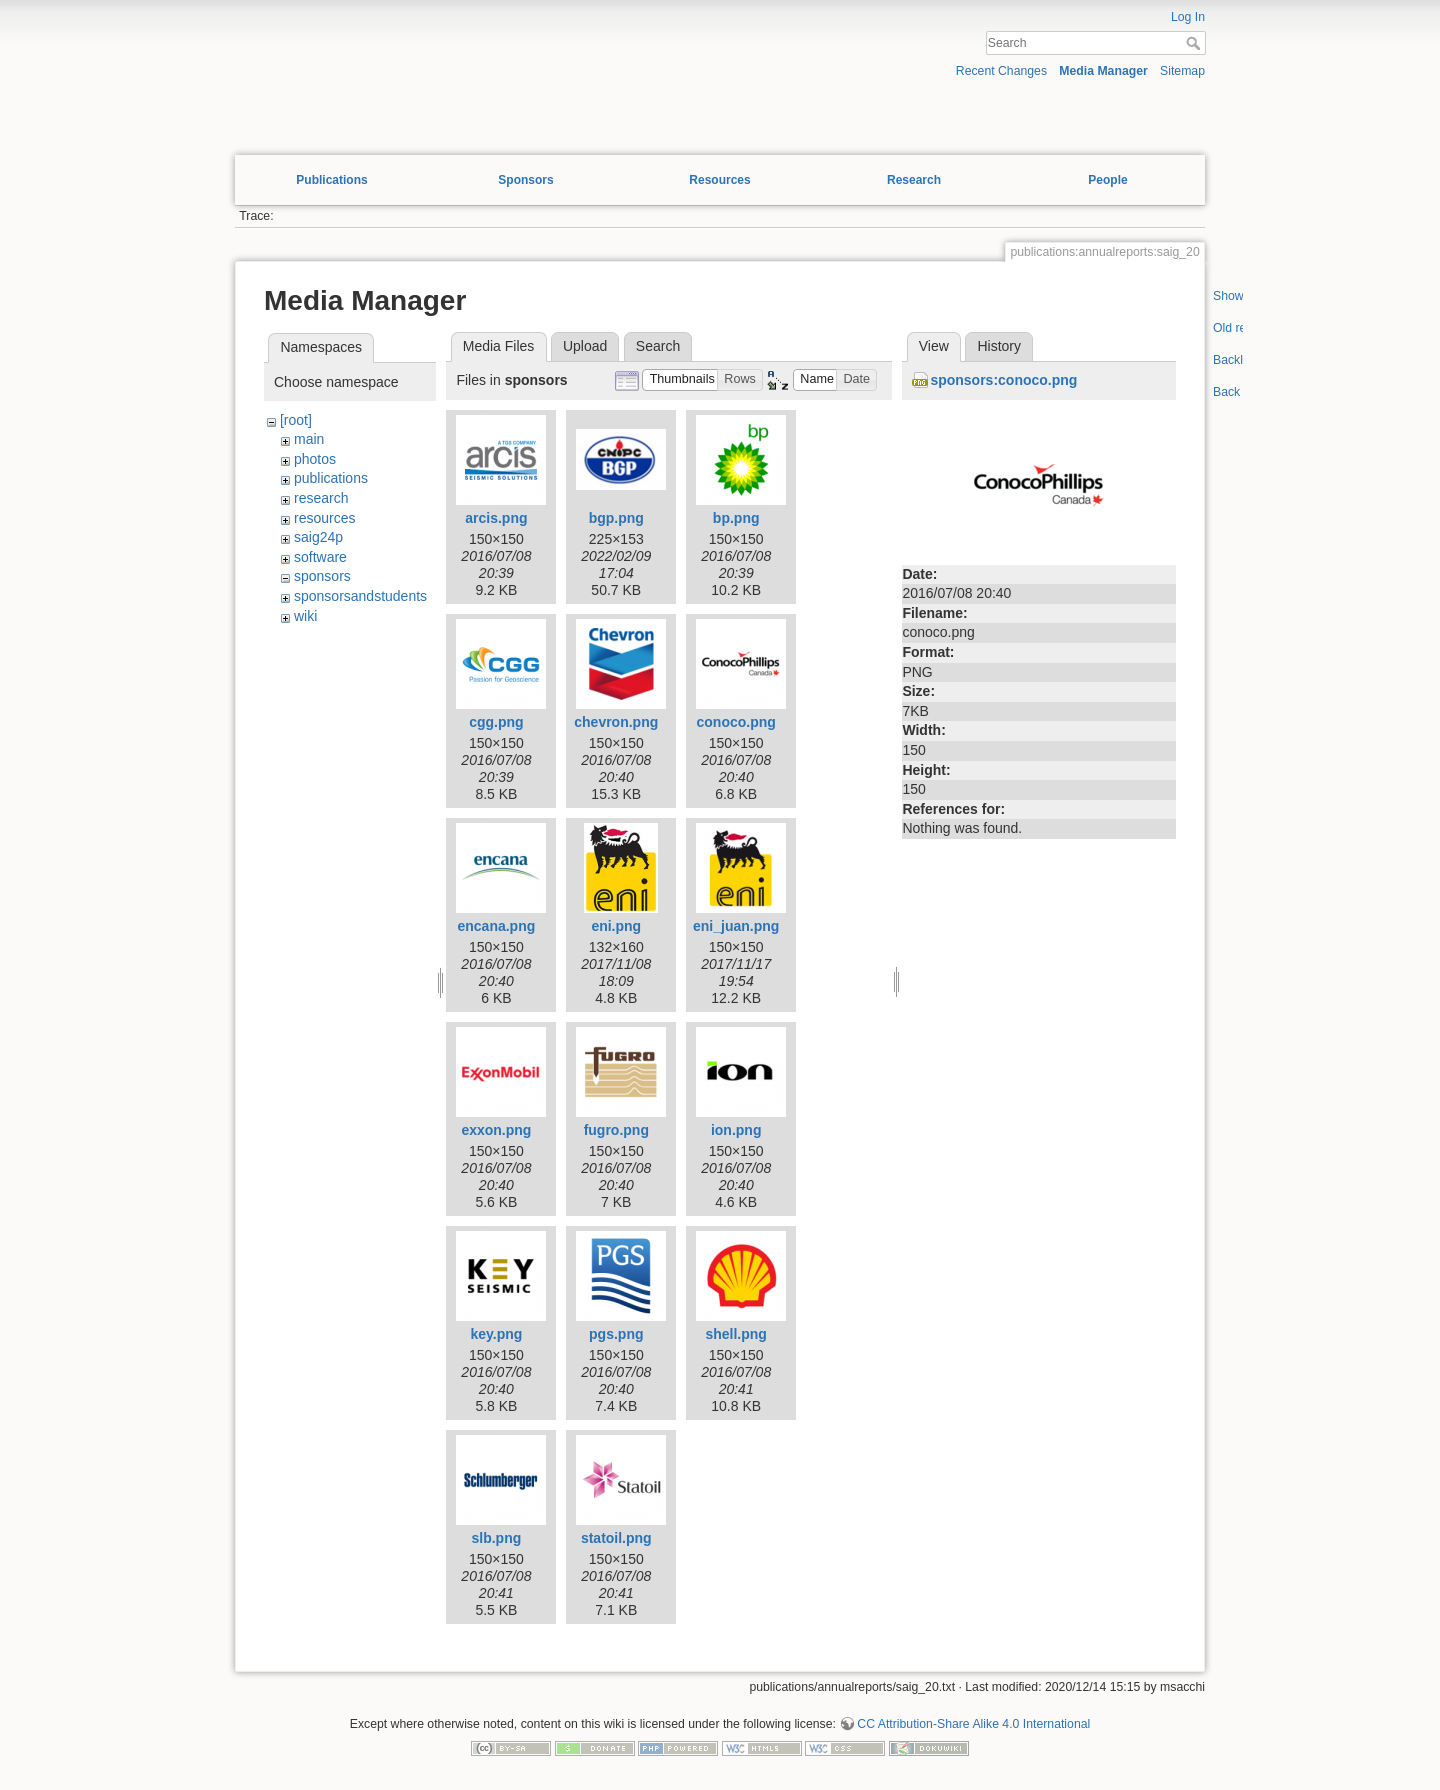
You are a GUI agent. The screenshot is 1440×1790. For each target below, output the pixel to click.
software (320, 557)
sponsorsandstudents (360, 596)
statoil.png (616, 1538)
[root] (296, 420)
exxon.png (496, 1130)
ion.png (736, 1130)
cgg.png (496, 722)
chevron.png (616, 722)
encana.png (496, 926)
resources (324, 518)
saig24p (318, 537)
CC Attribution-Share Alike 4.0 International (973, 1724)
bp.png (736, 518)
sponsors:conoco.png (1003, 380)
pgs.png (616, 1334)
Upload (585, 346)
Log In (1188, 17)
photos (315, 459)
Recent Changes (1001, 71)
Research (914, 180)
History (999, 346)
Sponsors (525, 180)
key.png (496, 1334)
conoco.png (736, 722)
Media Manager (1103, 71)
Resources (719, 180)
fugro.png (616, 1130)
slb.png (497, 1538)
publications (331, 478)
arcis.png (496, 518)
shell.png (735, 1334)
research (321, 498)
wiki (305, 616)
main (309, 439)
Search (1195, 43)
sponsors (322, 576)
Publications (331, 180)
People (1107, 180)
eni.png (616, 926)
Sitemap (1182, 71)
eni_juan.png (736, 926)
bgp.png (616, 518)
